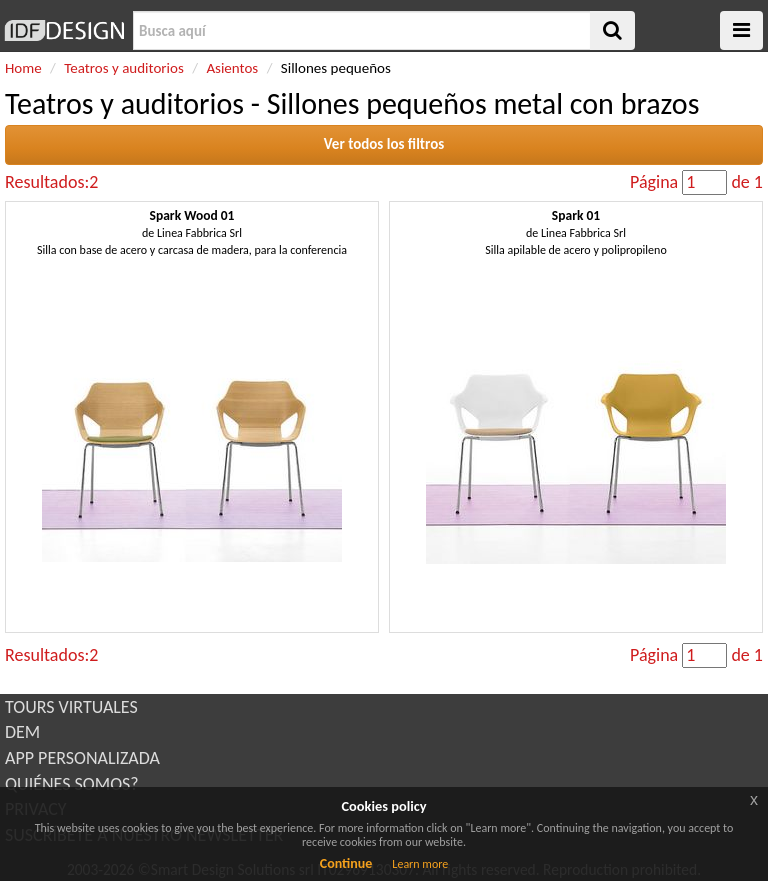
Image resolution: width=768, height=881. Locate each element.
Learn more (420, 864)
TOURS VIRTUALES (71, 707)
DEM (22, 732)
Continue (346, 863)
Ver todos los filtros (384, 144)
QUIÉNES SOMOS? (72, 784)
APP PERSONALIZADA (82, 758)
